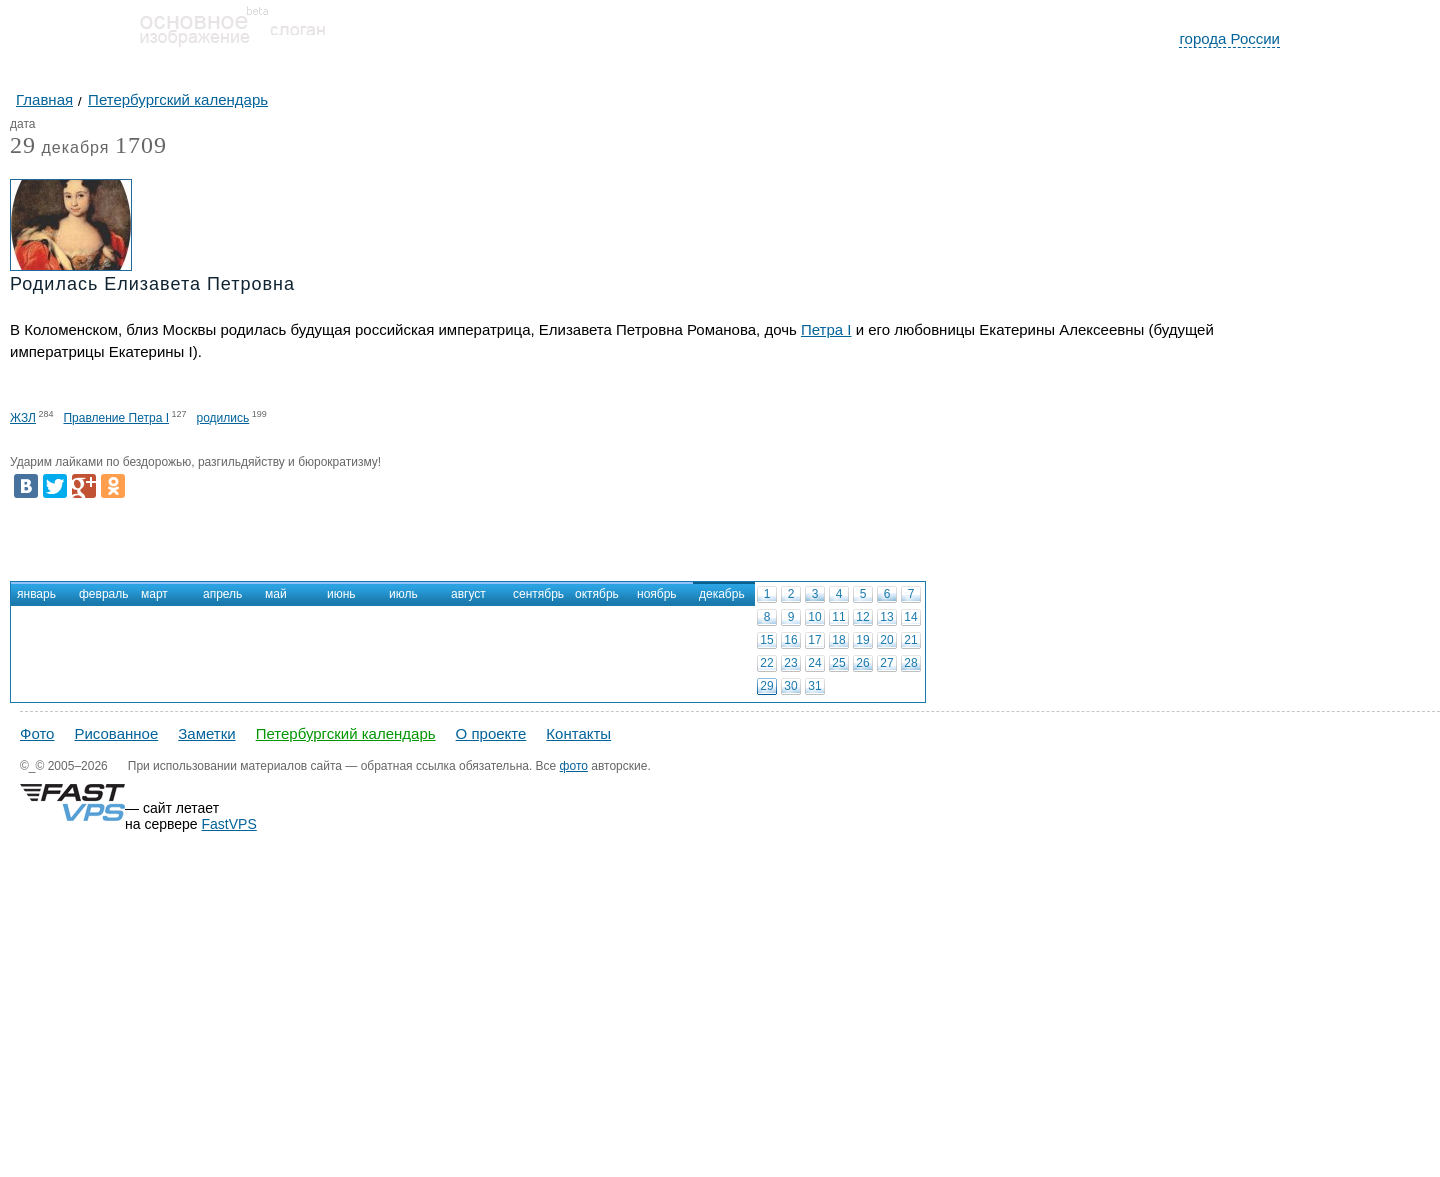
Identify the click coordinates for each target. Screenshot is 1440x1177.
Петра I (826, 329)
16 (790, 640)
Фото (37, 733)
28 (910, 663)
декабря (59, 148)
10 (814, 617)
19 (862, 640)
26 (862, 663)
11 (838, 617)
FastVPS (229, 824)
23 (790, 663)
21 (910, 640)
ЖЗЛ (23, 418)
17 (814, 640)
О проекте (491, 733)
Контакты (578, 733)
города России (1229, 38)
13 (886, 617)
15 (766, 640)
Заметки (206, 733)
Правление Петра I (116, 418)
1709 (141, 145)
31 (814, 686)
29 (766, 686)
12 (862, 617)
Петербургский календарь (346, 733)
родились (223, 418)
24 (814, 663)
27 (886, 663)
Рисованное (116, 733)
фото (574, 766)
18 (838, 640)
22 (766, 663)
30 (790, 686)
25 (838, 663)
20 (886, 640)
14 (910, 617)
